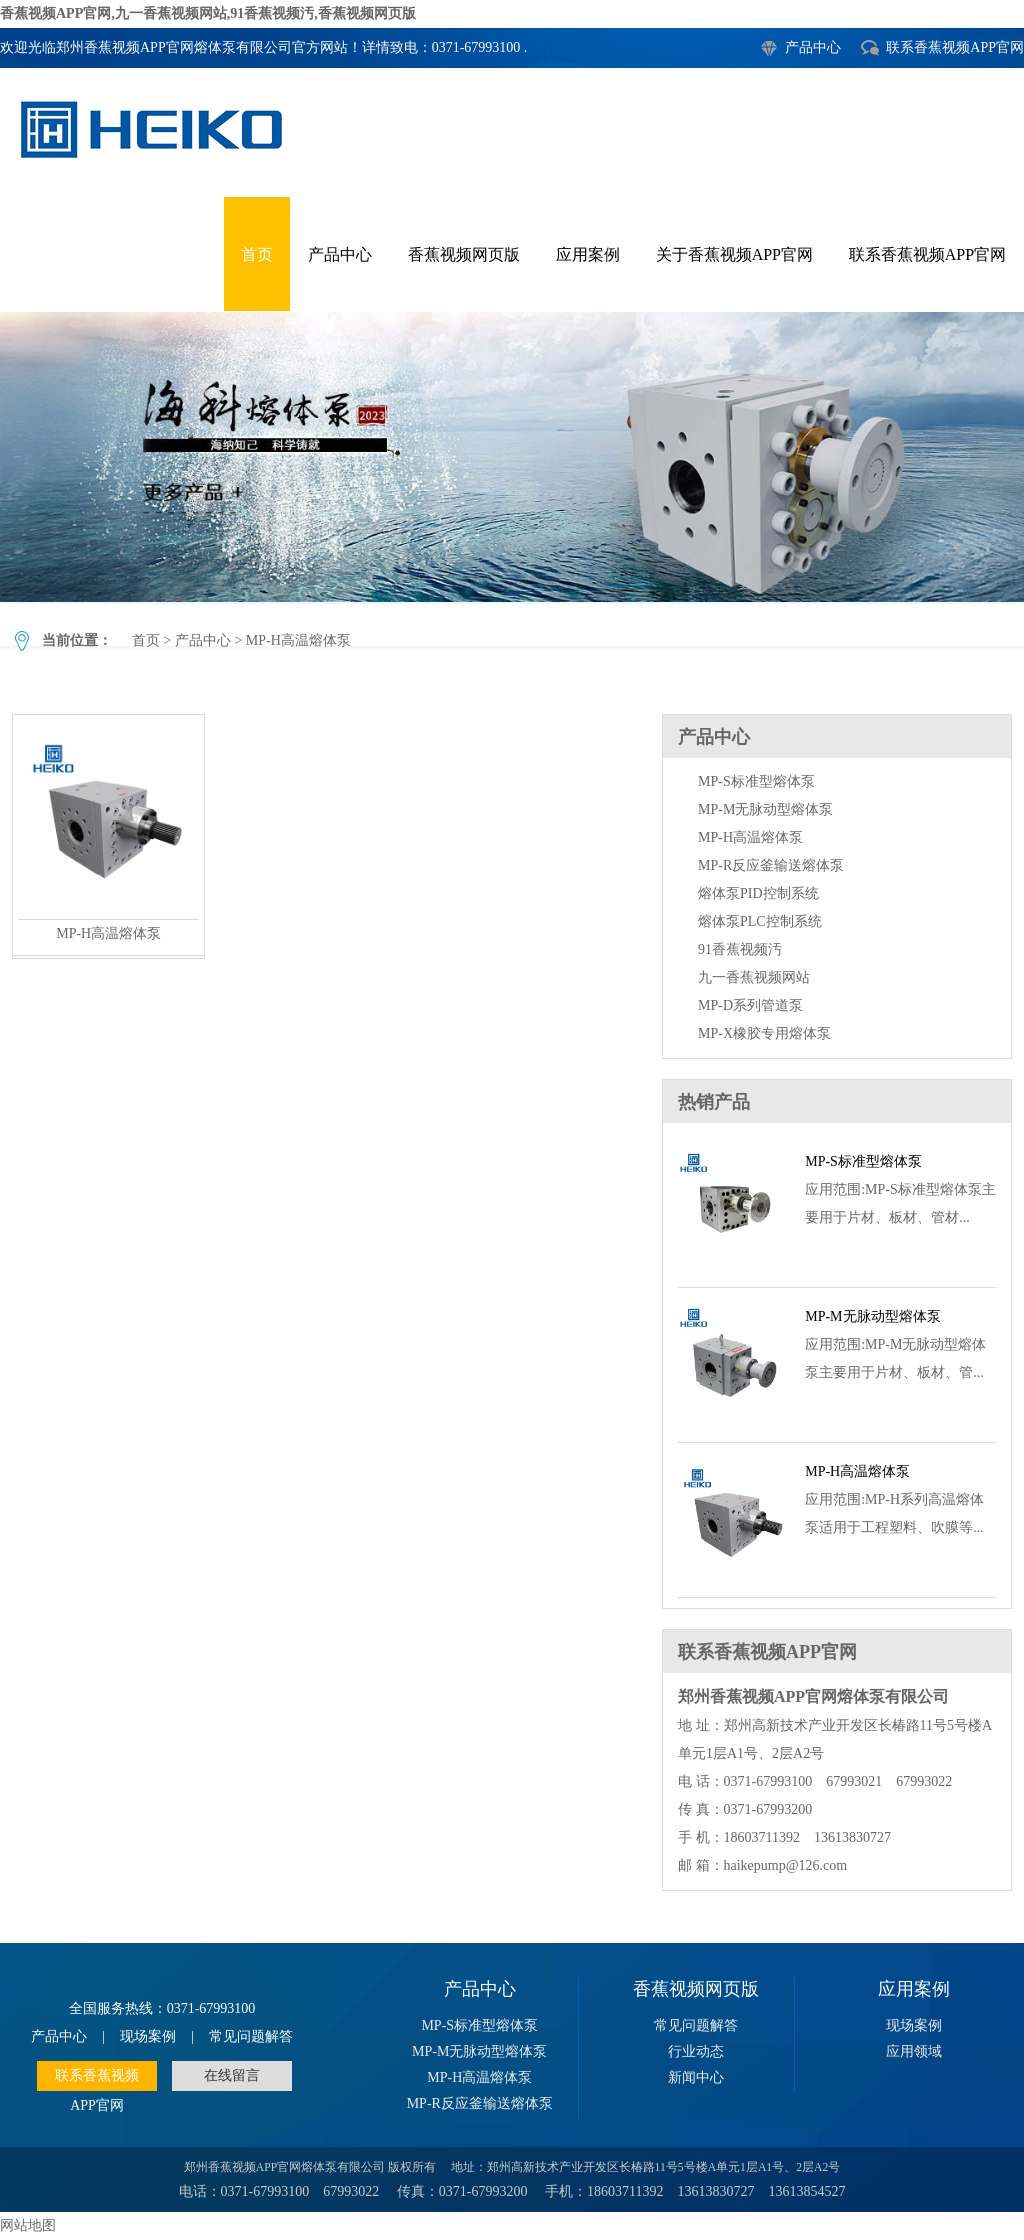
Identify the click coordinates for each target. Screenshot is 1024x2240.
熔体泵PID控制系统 (758, 893)
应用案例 (588, 254)
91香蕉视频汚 (740, 949)
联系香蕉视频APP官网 (955, 47)
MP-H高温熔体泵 (512, 457)
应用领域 (914, 2051)
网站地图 (28, 2225)
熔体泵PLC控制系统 (760, 921)
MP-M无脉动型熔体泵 (765, 809)
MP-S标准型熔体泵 (756, 781)
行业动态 (696, 2051)
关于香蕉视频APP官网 (734, 254)
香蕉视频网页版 (464, 254)
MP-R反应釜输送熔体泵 (771, 865)
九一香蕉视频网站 (754, 977)
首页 (257, 254)
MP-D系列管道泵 (750, 1005)
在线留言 (232, 2075)
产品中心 (813, 47)
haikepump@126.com (786, 1865)
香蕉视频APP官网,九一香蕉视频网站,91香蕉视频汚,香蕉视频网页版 (208, 13)
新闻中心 (696, 2077)
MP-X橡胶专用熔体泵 (764, 1033)
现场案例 (148, 2036)
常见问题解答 (251, 2036)
